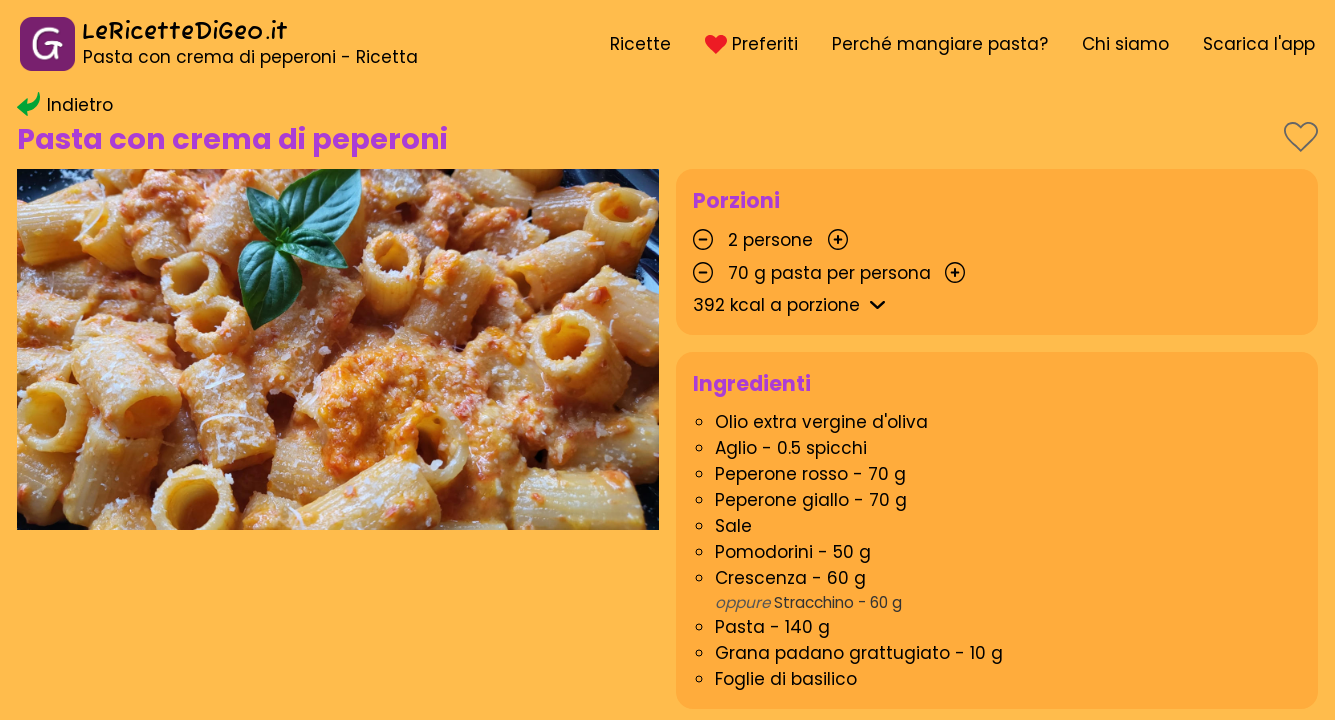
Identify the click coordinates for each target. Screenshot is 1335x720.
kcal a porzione (792, 305)
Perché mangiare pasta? (940, 44)
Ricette (640, 44)
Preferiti (751, 44)
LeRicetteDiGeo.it (185, 32)
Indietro (65, 105)
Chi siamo (1125, 44)
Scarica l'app (1259, 44)
